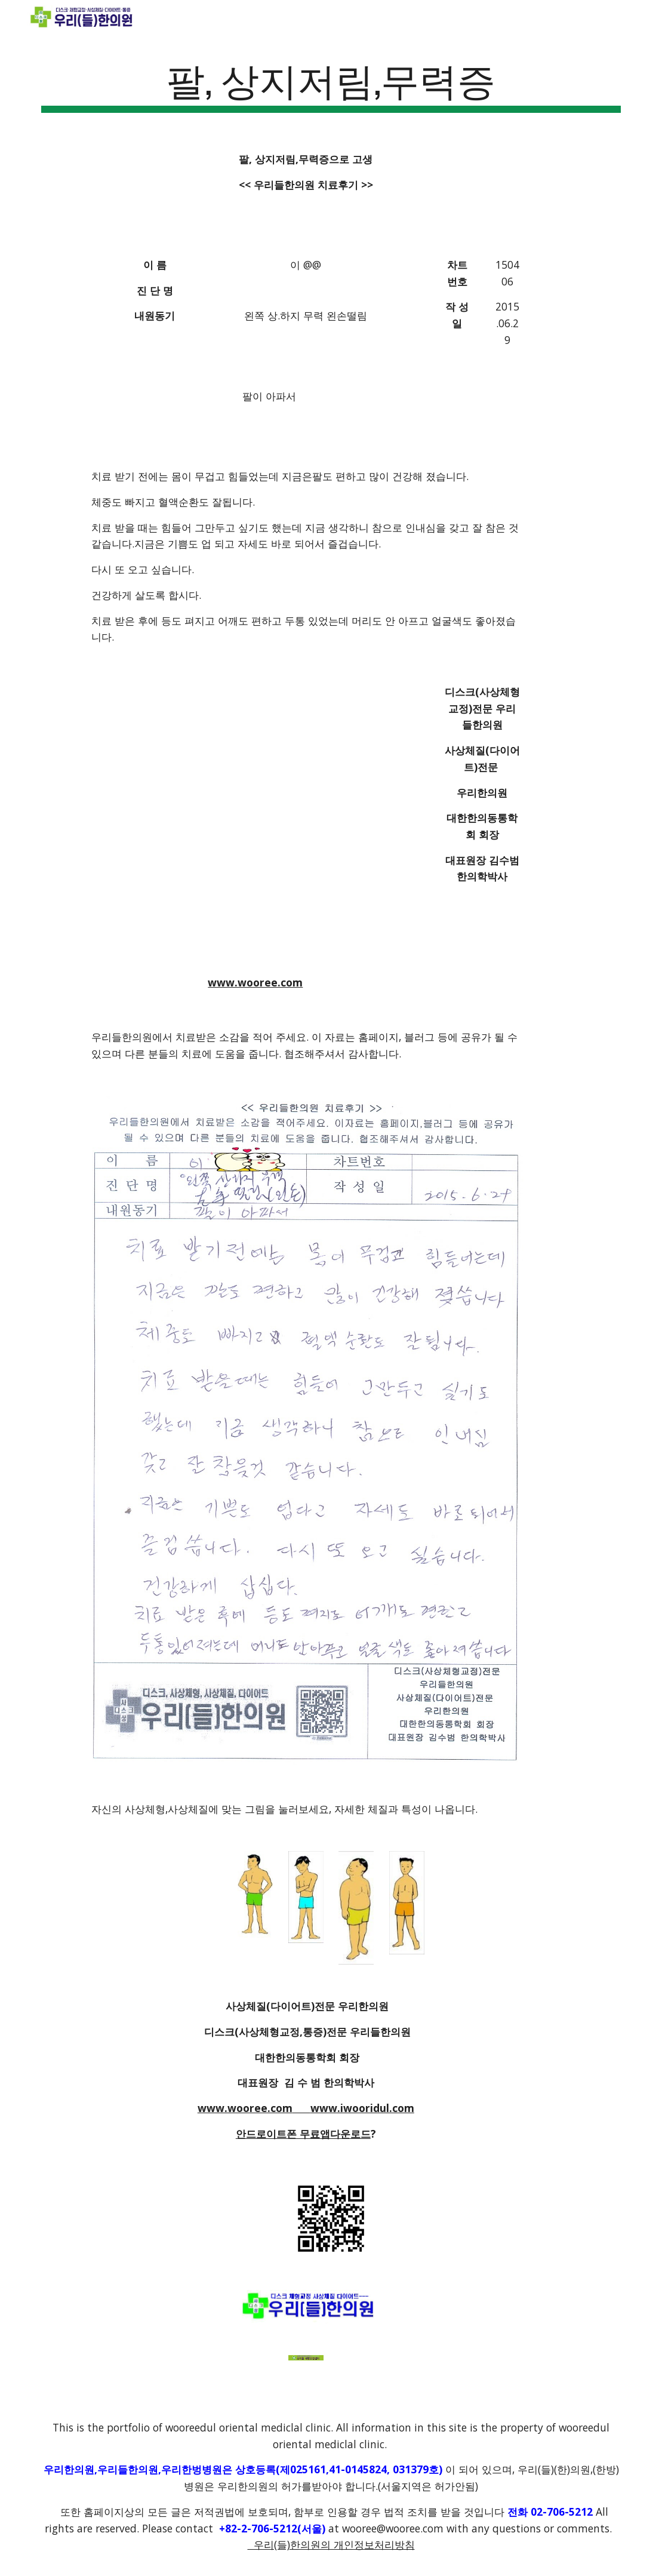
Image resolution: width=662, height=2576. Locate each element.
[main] (331, 84)
